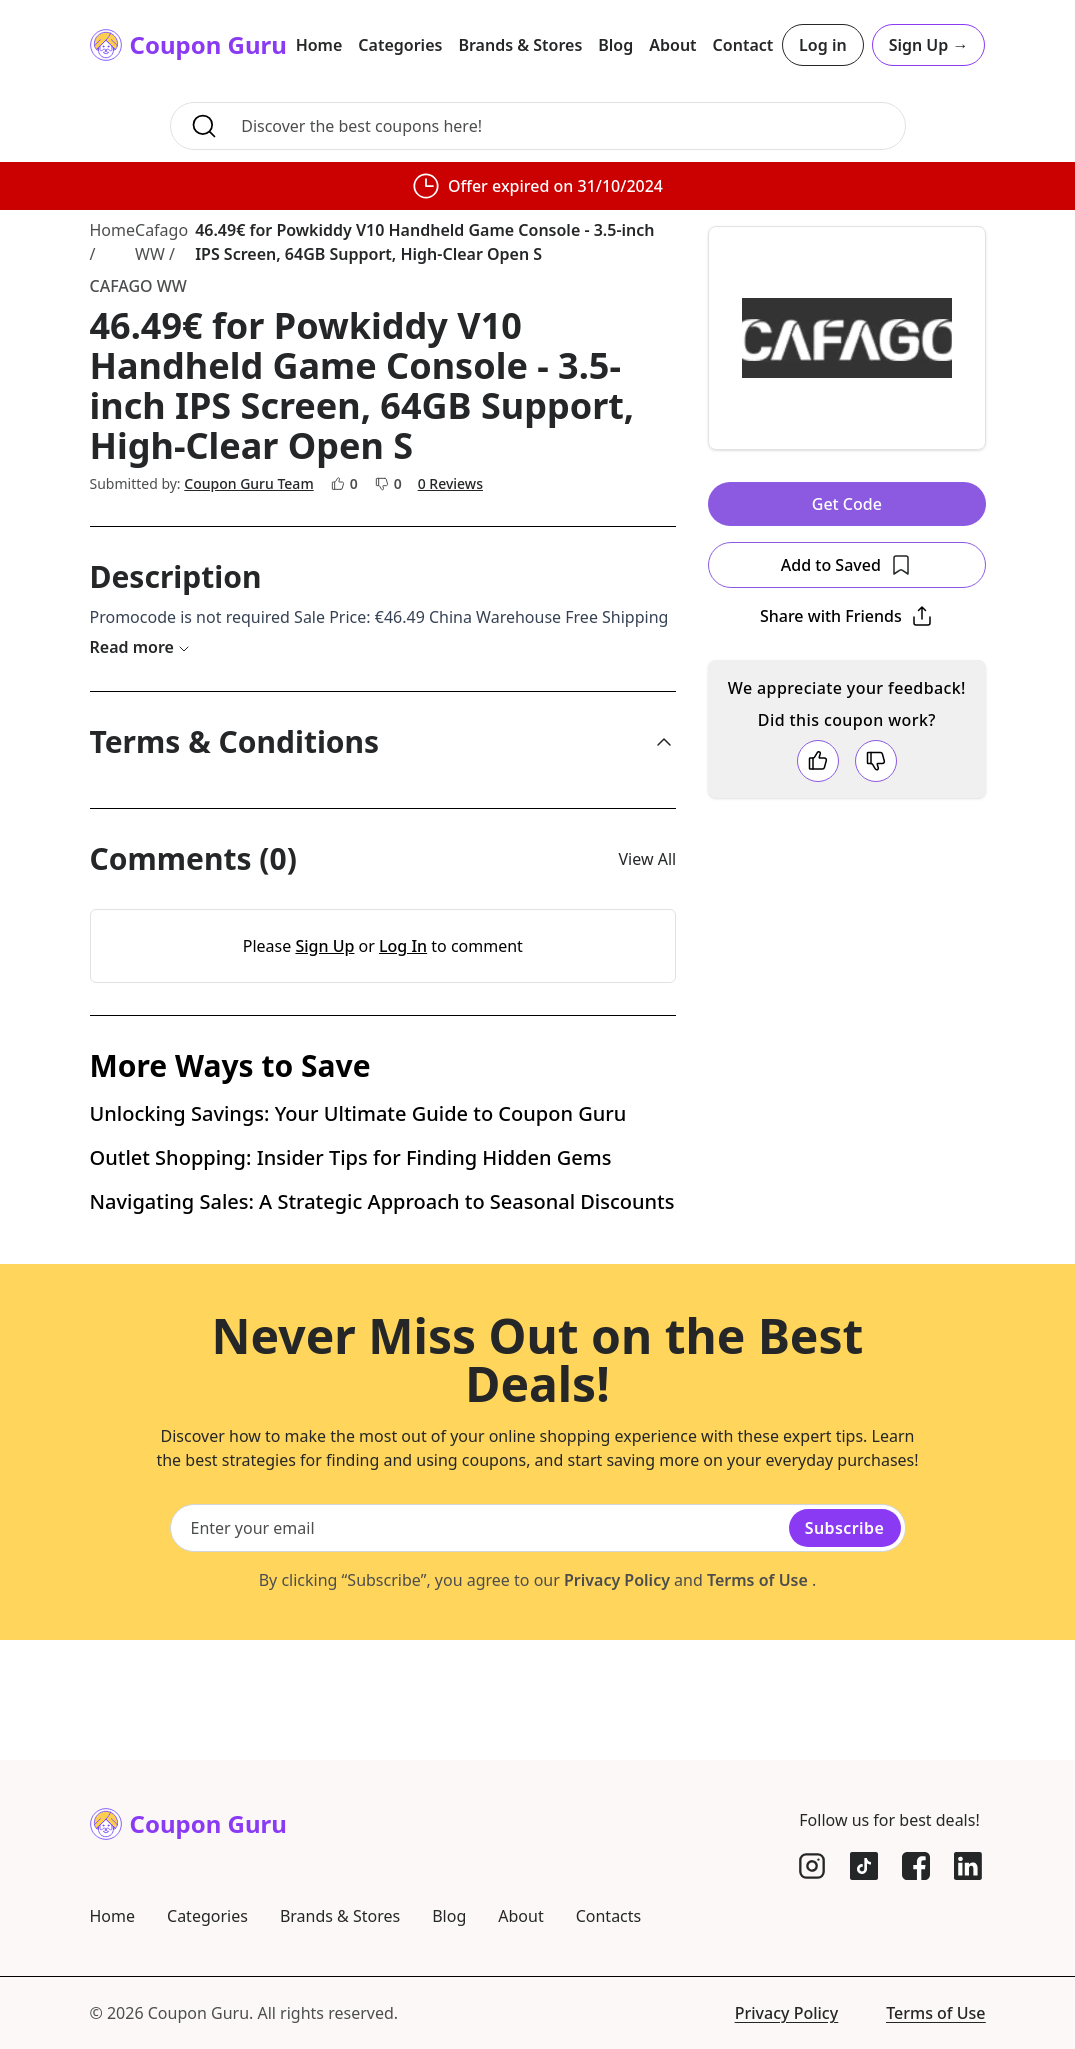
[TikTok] (864, 1866)
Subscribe (844, 1648)
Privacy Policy (617, 1700)
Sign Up (929, 45)
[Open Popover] (846, 616)
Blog (615, 45)
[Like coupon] (818, 761)
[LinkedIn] (968, 1866)
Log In (403, 946)
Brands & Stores (520, 45)
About (672, 45)
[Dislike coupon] (876, 761)
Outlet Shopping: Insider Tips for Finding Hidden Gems (351, 1277)
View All (648, 859)
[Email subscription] (482, 1648)
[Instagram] (812, 1866)
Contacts (609, 1916)
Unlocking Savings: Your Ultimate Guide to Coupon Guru (358, 1233)
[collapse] (664, 742)
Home (319, 45)
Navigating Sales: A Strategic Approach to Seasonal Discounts (382, 1321)
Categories (400, 45)
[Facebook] (916, 1866)
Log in (823, 45)
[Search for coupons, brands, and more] (566, 126)
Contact (743, 45)
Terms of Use (759, 1700)
